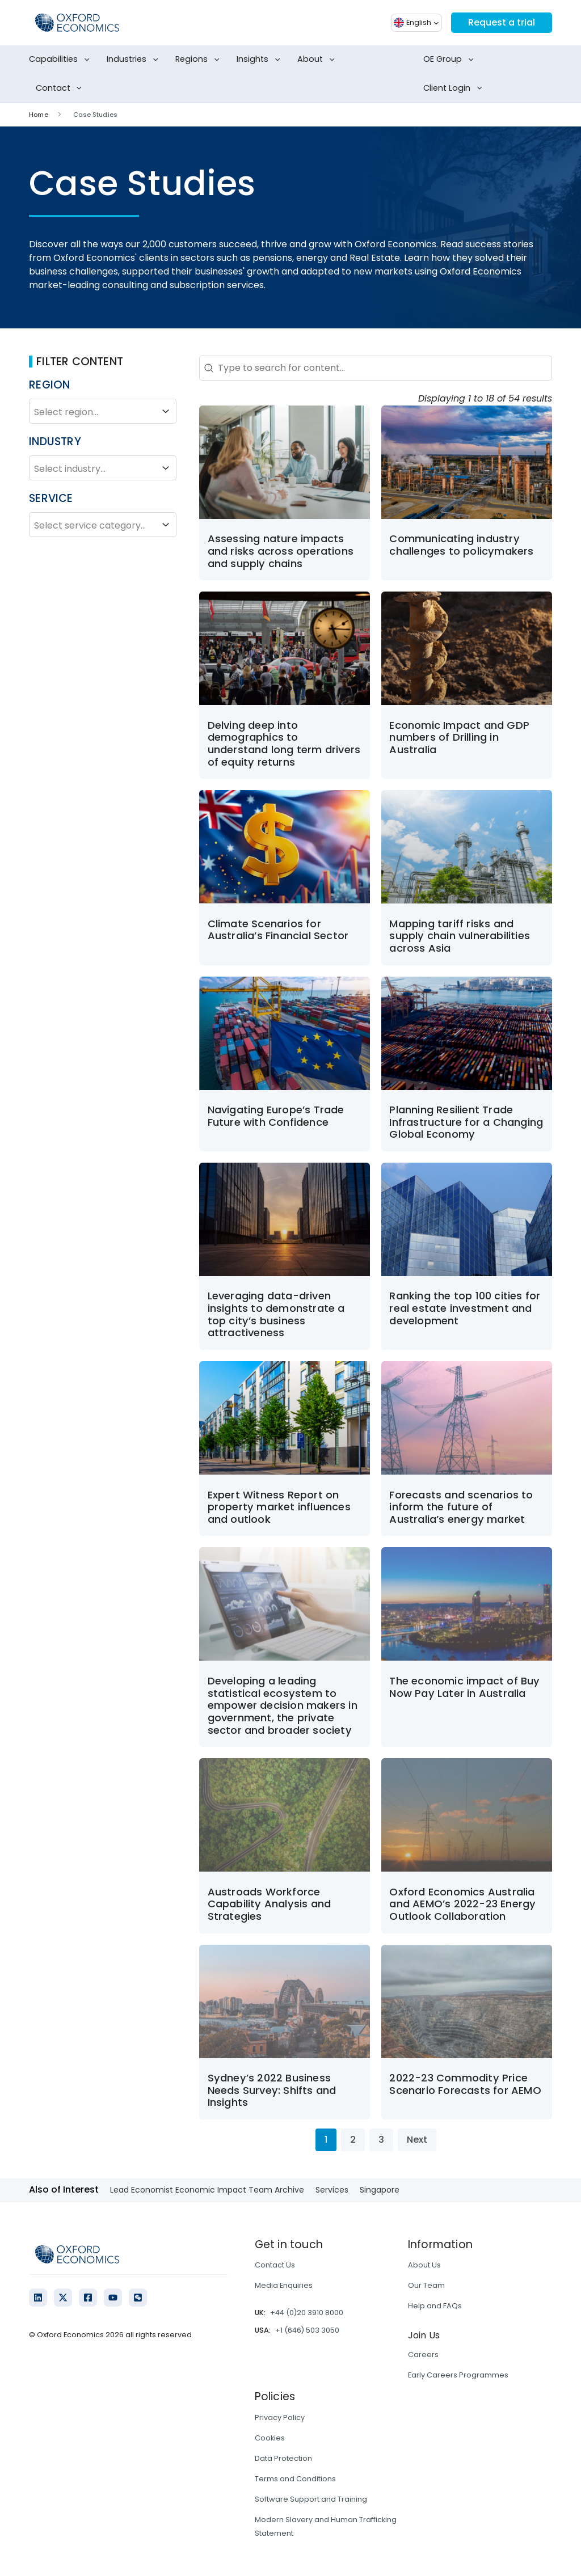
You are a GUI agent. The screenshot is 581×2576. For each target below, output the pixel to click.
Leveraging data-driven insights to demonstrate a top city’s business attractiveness (276, 1314)
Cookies (270, 2438)
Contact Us (275, 2265)
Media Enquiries (284, 2285)
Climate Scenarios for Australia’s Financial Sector (278, 930)
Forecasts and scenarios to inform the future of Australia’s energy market (461, 1507)
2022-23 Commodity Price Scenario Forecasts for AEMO (465, 2084)
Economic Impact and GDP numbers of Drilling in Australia (459, 737)
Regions (199, 59)
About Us (424, 2265)
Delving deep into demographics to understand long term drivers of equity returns (284, 743)
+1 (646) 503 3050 (307, 2330)
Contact (61, 88)
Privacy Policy (280, 2417)
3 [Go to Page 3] (381, 2139)
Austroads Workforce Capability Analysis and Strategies (269, 1904)
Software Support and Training (311, 2499)
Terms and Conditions (295, 2479)
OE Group (450, 59)
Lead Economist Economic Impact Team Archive (207, 2189)
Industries (134, 59)
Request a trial (501, 22)
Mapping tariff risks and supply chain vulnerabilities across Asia (459, 936)
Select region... (102, 411)
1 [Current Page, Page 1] (326, 2139)
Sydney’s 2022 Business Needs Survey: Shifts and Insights (272, 2090)
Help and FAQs (435, 2306)
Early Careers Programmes (458, 2375)
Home (38, 114)
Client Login (454, 88)
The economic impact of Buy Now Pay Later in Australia (464, 1687)
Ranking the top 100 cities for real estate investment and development (464, 1308)
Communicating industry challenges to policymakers (462, 544)
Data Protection (283, 2458)
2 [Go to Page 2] (353, 2139)
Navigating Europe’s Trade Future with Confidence (276, 1116)
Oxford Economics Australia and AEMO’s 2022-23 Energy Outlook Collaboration (462, 1904)
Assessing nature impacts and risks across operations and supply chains (280, 550)
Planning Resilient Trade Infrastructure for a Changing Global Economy (466, 1122)
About (318, 59)
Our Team (426, 2285)
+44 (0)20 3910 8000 (306, 2312)
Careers (423, 2354)
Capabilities (61, 59)
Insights (260, 59)
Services (331, 2189)
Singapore (379, 2189)
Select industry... (102, 468)
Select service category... (102, 524)
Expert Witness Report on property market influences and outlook (279, 1507)
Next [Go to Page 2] (417, 2139)
